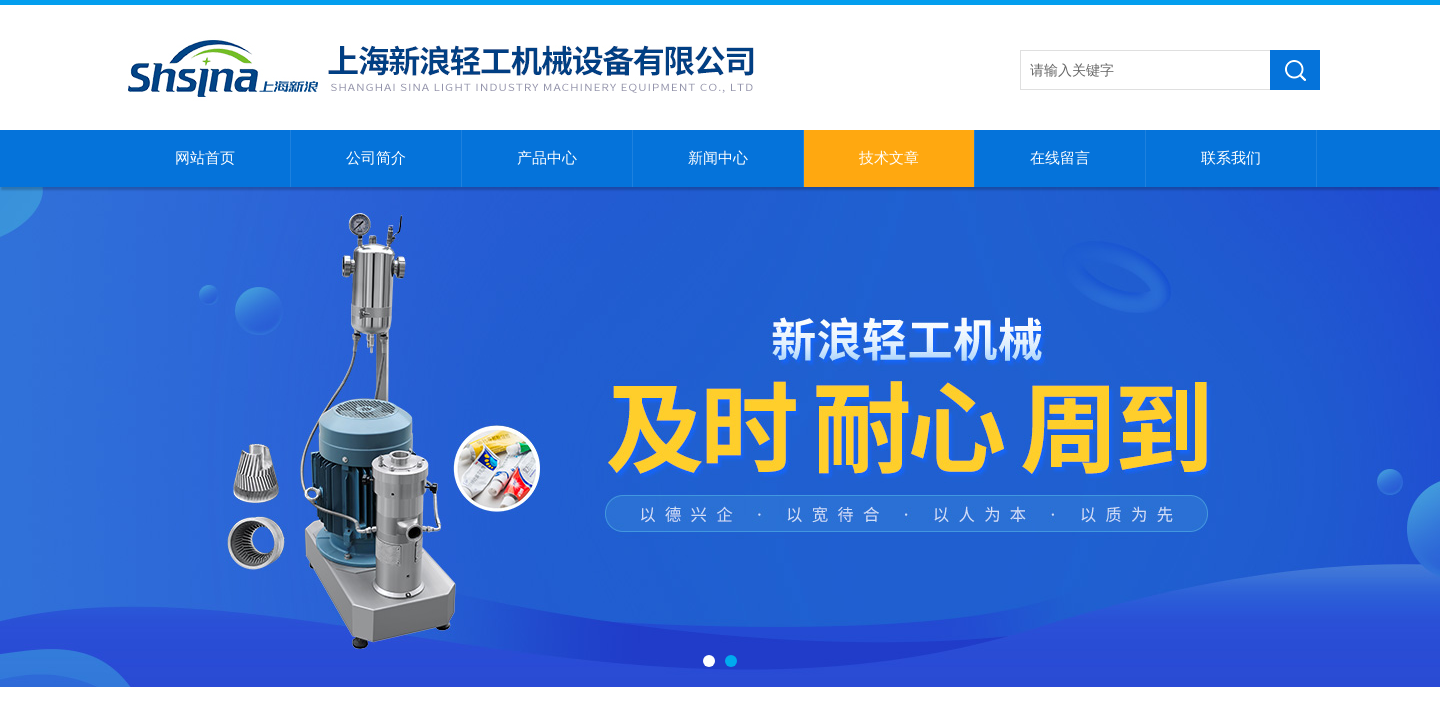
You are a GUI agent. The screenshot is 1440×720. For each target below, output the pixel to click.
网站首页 (205, 158)
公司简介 (376, 158)
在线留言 (1060, 158)
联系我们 (1231, 158)
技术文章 (889, 158)
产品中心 (547, 158)
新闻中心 (718, 158)
